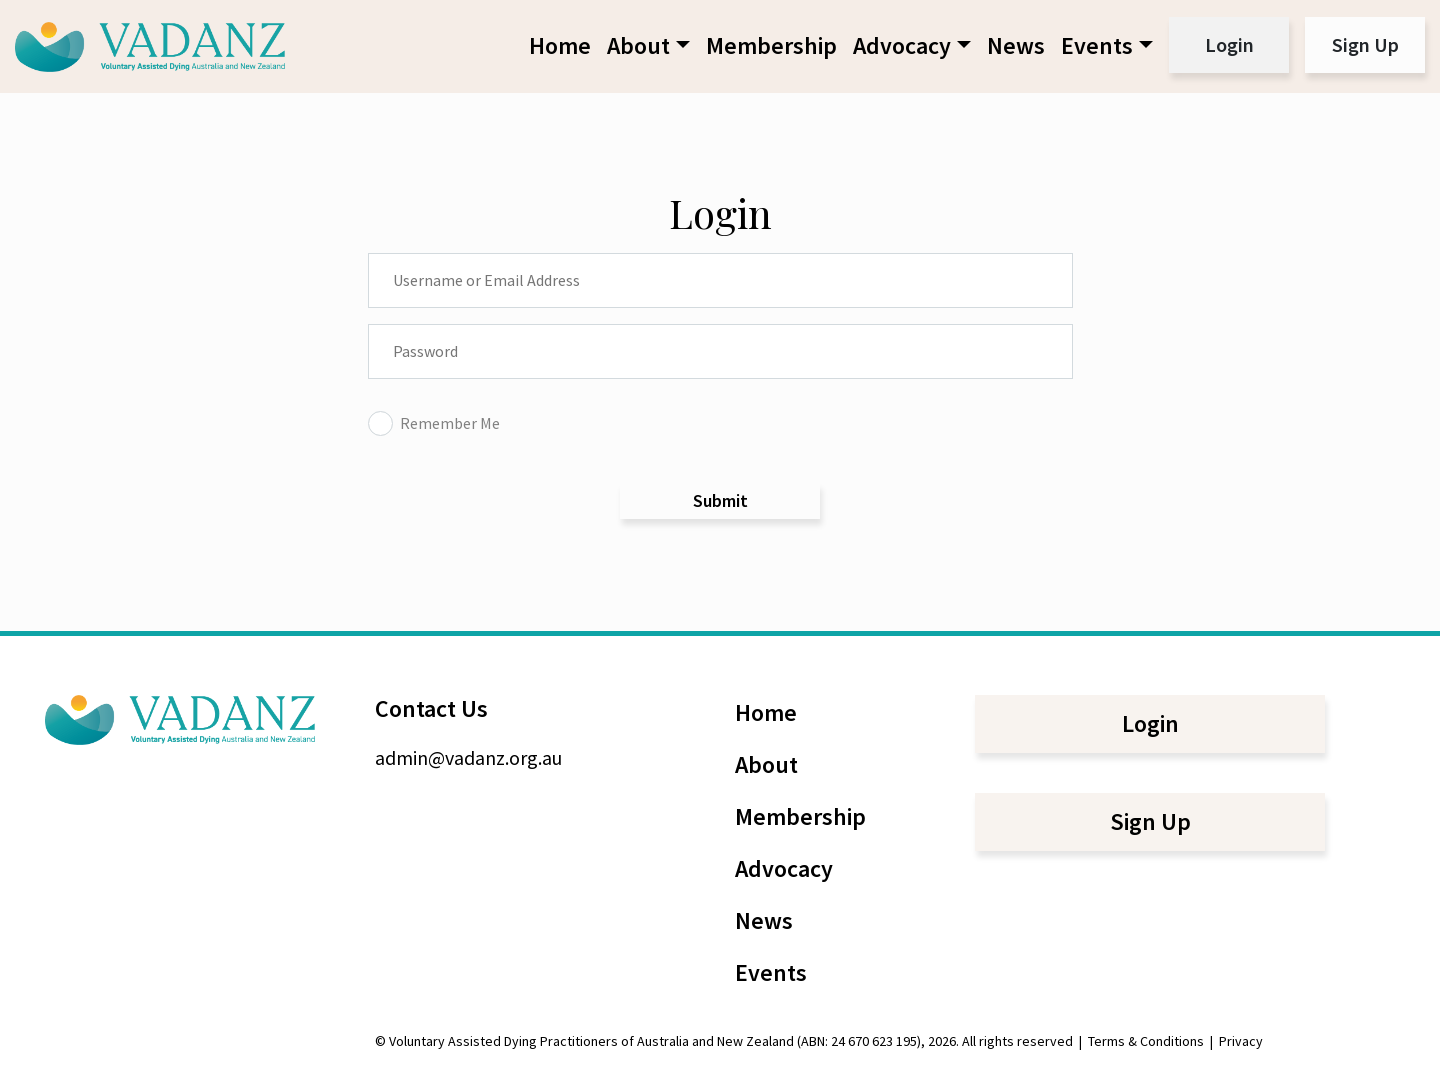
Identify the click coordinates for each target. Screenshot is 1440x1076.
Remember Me (434, 423)
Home (560, 45)
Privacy (1241, 1041)
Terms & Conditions (1146, 1041)
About (638, 45)
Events (1097, 45)
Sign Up (1365, 44)
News (1016, 45)
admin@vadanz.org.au (468, 757)
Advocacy (902, 45)
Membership (771, 45)
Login (1229, 44)
